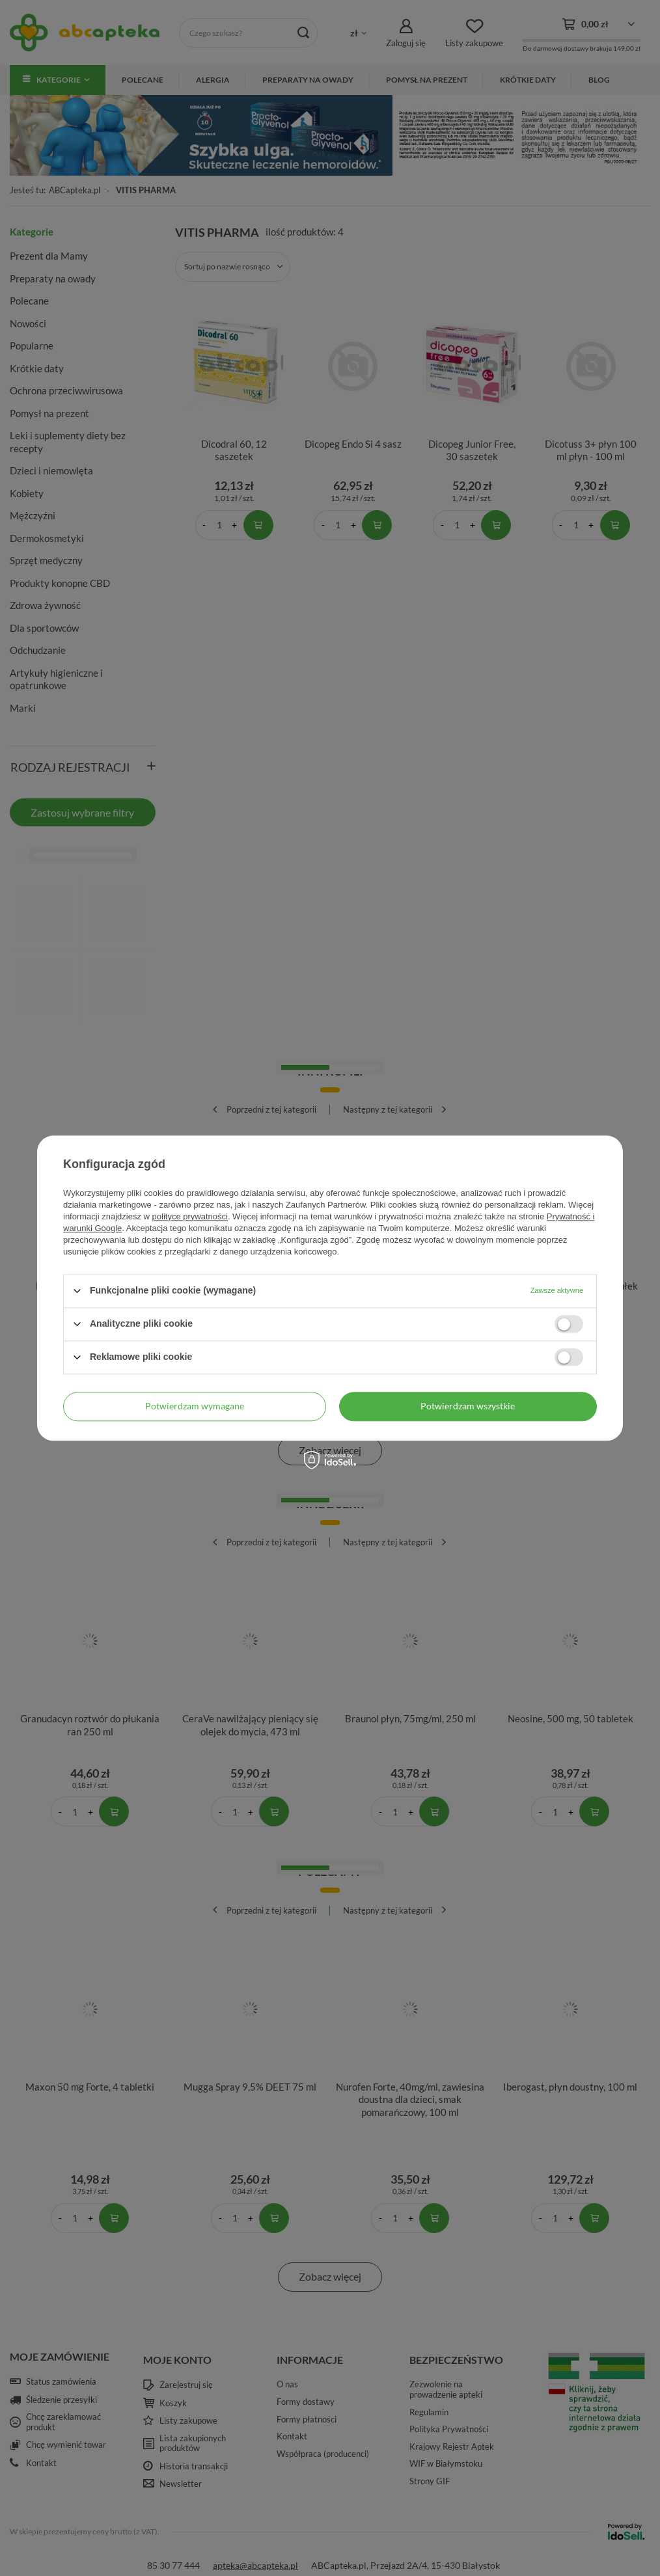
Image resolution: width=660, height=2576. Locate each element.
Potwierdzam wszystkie (467, 1405)
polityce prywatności (190, 1216)
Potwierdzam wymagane (194, 1405)
